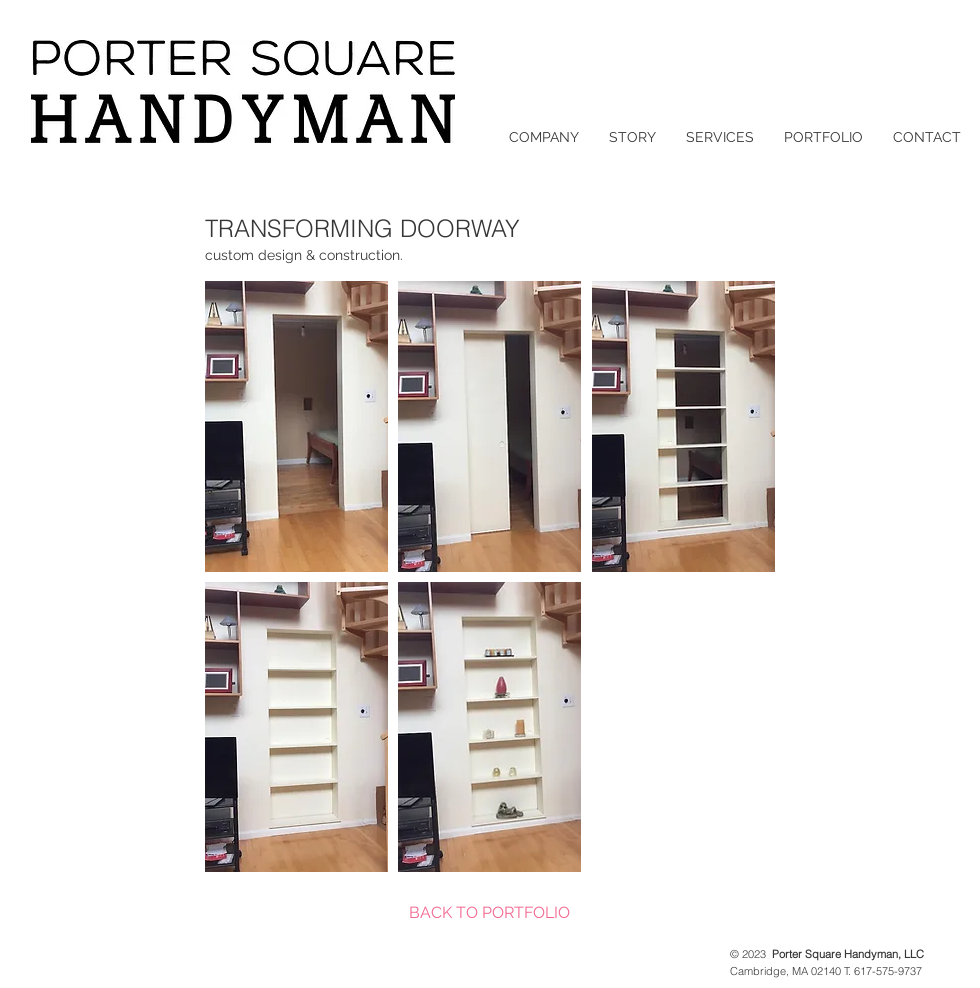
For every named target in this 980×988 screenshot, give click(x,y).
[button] (296, 426)
